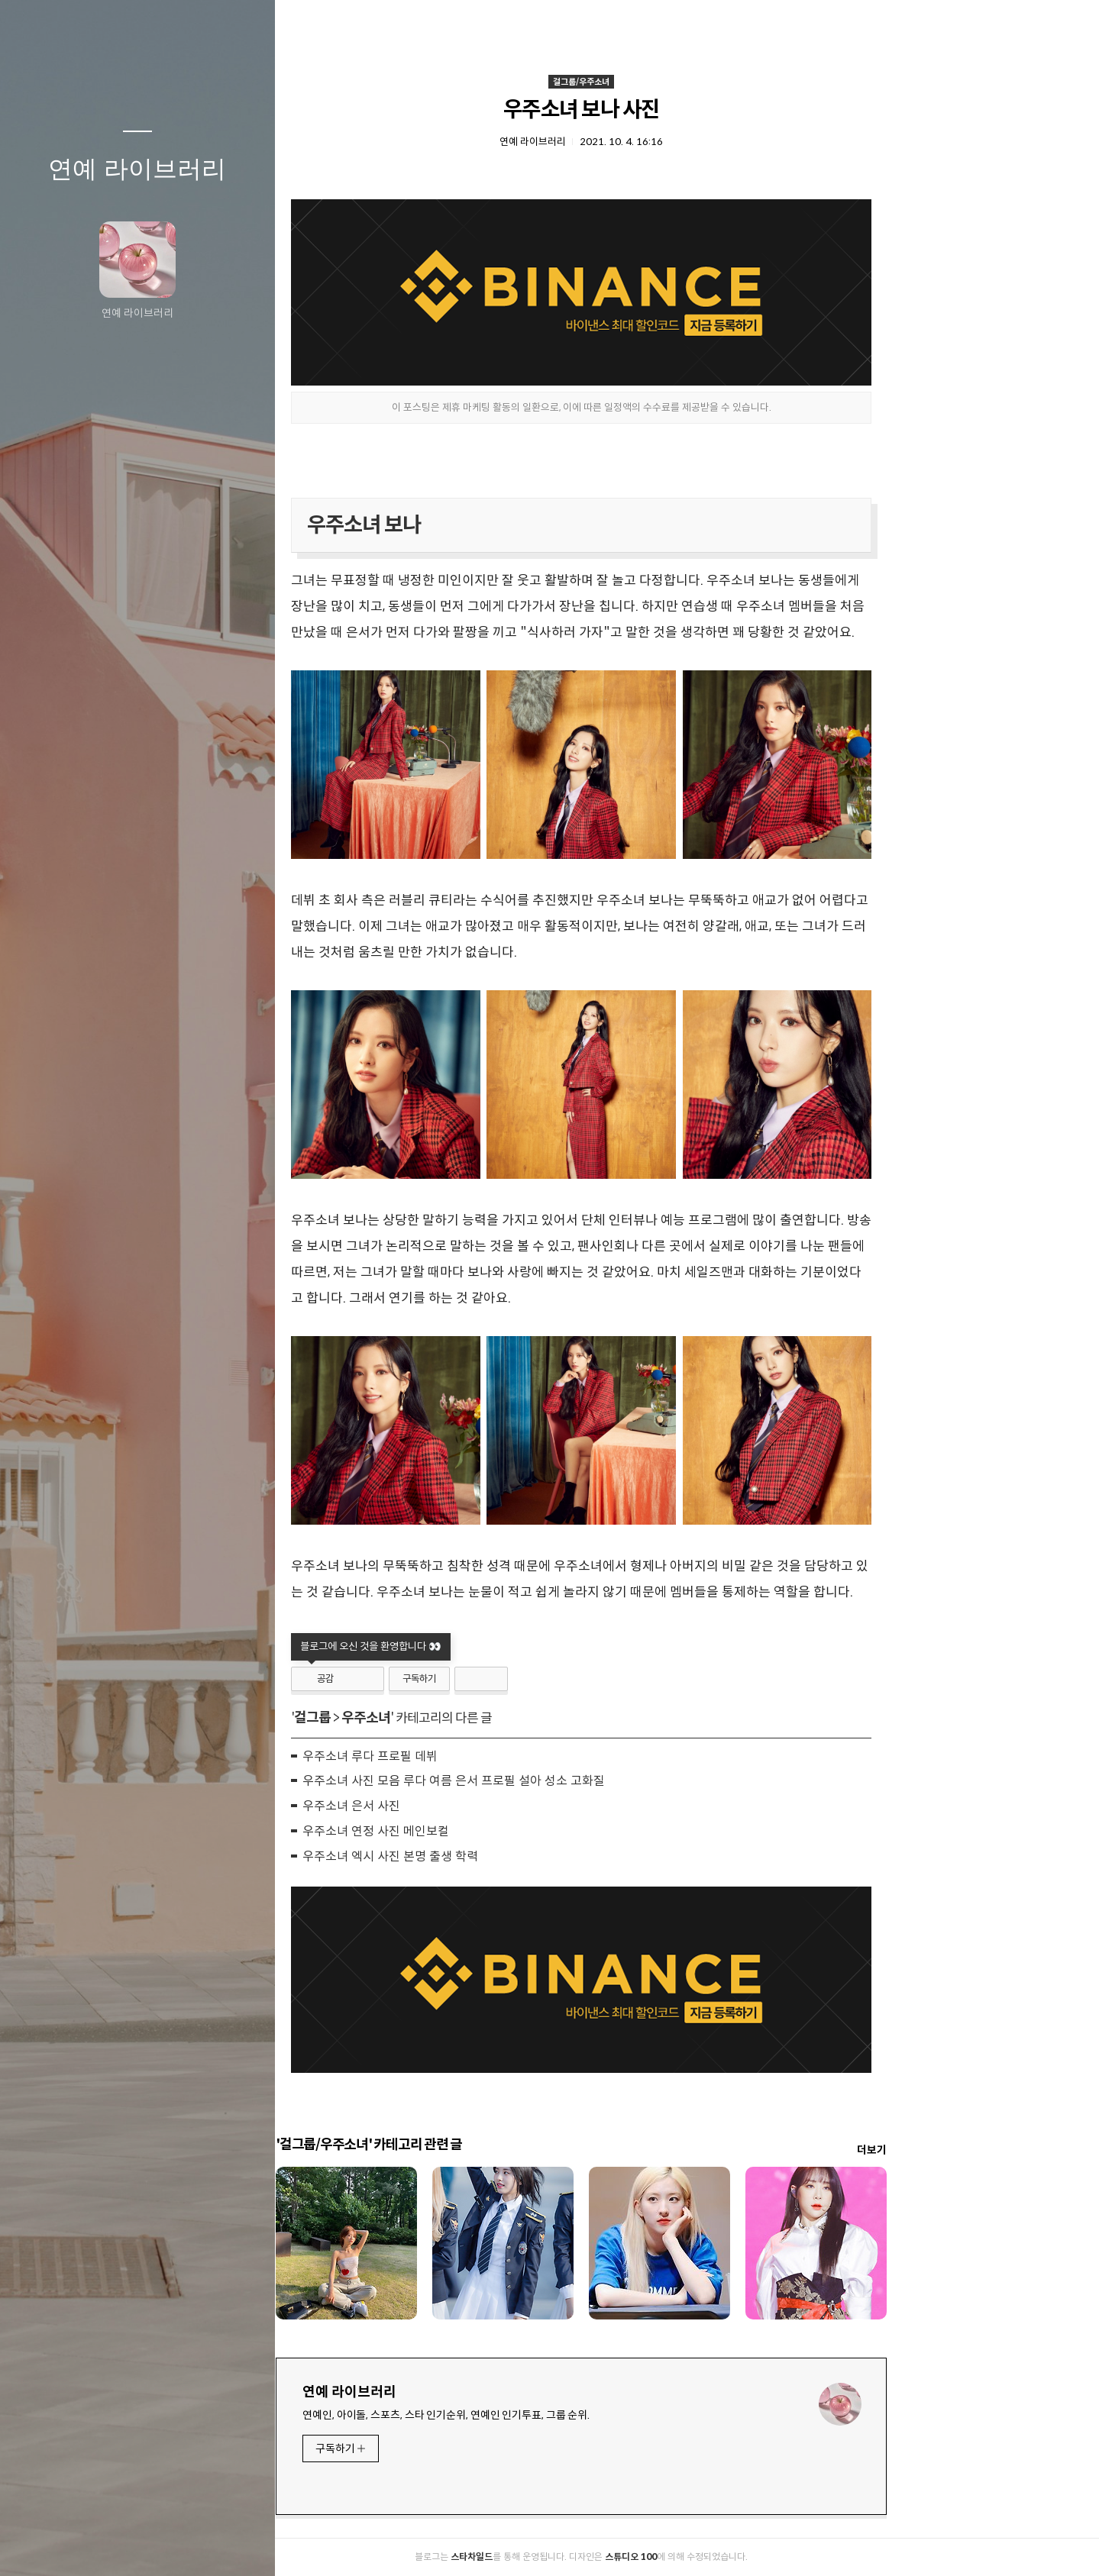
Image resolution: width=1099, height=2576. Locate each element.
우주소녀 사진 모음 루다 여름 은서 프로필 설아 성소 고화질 (559, 1781)
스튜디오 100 (736, 2556)
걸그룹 (417, 1717)
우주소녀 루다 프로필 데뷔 (475, 1756)
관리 (228, 2544)
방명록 (107, 2544)
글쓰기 (47, 2544)
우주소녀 (471, 1717)
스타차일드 (577, 2556)
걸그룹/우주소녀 (686, 81)
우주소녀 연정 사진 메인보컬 (481, 1831)
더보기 (977, 2150)
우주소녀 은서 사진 (457, 1806)
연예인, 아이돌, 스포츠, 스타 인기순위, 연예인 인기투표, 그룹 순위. (551, 2415)
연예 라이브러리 (137, 168)
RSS (168, 2544)
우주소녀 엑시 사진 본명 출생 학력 (495, 1856)
